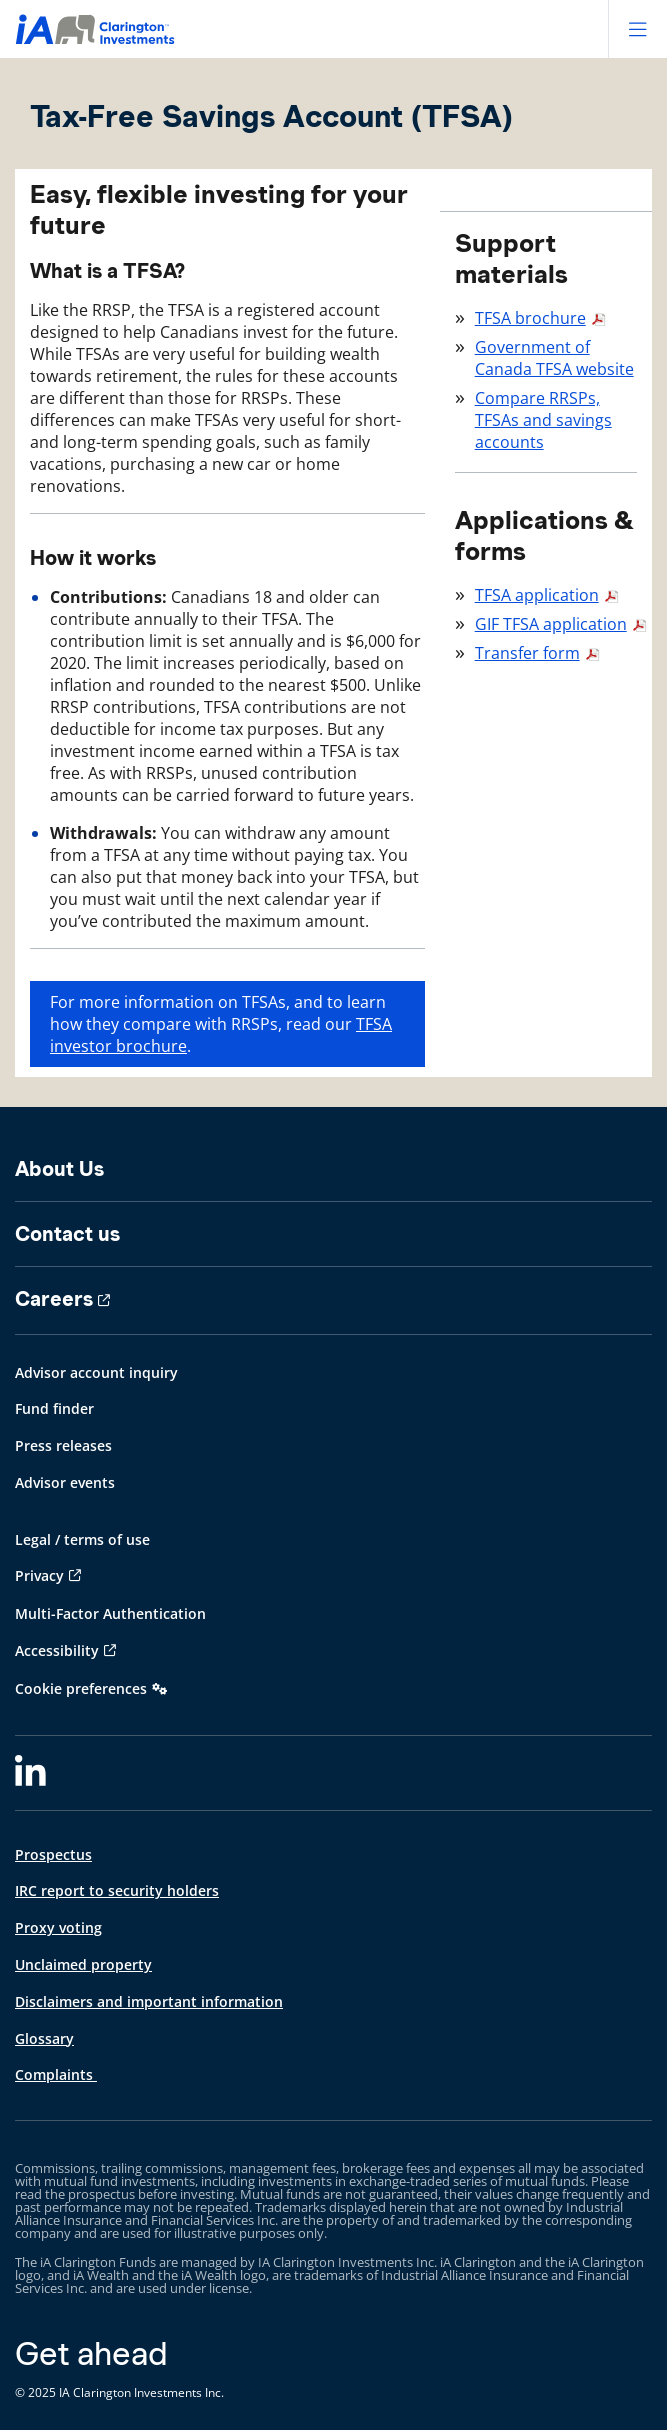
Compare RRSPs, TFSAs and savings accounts (543, 420)
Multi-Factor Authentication (110, 1613)
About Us (59, 1169)
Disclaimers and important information (149, 2001)
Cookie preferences (81, 1688)
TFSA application (537, 595)
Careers (54, 1299)
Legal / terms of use (82, 1539)
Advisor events (65, 1482)
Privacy (39, 1575)
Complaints (56, 2074)
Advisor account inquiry (96, 1372)
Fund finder (54, 1408)
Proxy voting (58, 1927)
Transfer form (527, 653)
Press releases (63, 1445)
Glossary (44, 2038)
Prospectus (53, 1854)
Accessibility (57, 1650)
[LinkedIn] (30, 1773)
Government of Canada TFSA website (554, 358)
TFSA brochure (530, 318)
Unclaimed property (83, 1964)
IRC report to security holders (117, 1890)
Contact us (67, 1234)
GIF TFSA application (551, 624)
